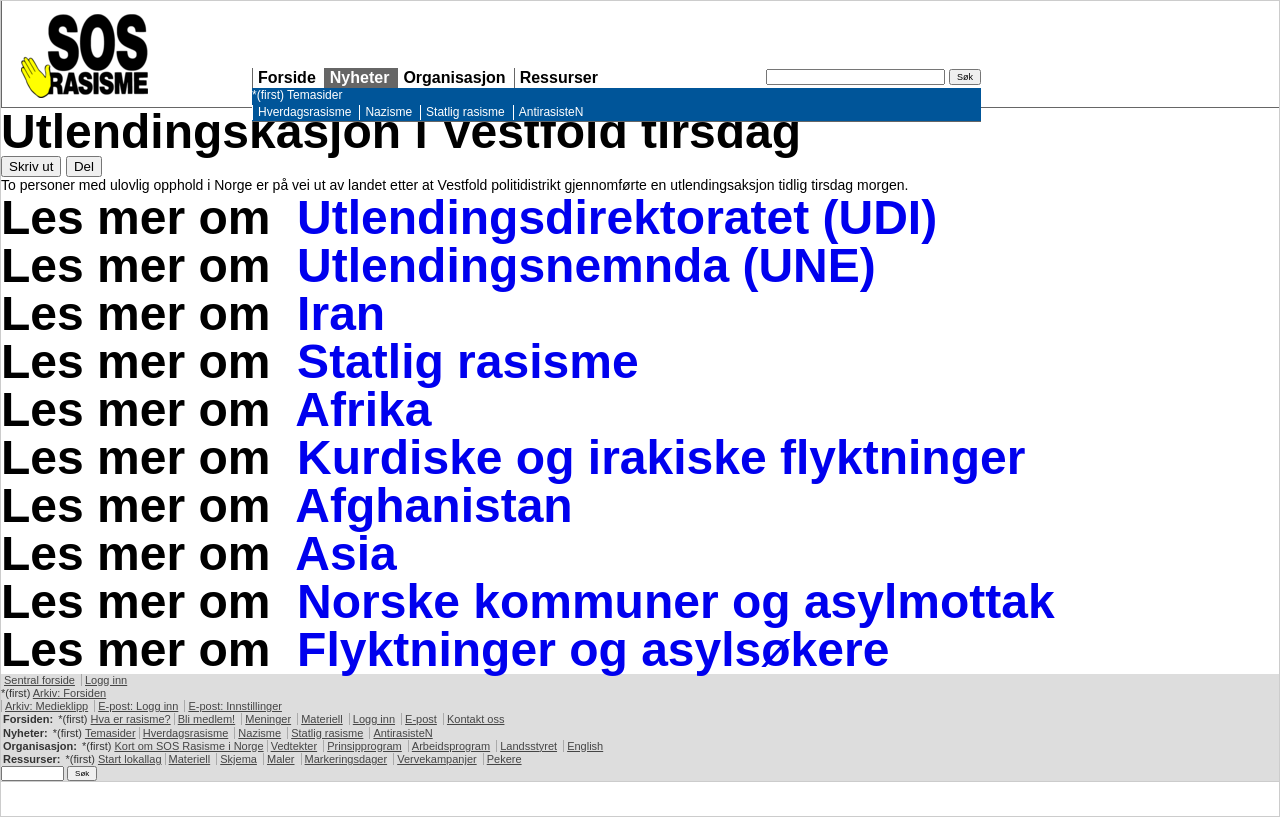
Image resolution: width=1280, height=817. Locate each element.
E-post (421, 719)
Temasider (314, 95)
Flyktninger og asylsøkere (593, 649)
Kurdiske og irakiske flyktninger (661, 457)
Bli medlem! (206, 719)
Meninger (268, 719)
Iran (341, 313)
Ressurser (559, 77)
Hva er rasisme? (131, 719)
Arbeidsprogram (451, 746)
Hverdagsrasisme (304, 112)
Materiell (322, 719)
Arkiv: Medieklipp (46, 706)
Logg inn (106, 680)
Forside (287, 77)
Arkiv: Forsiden (69, 693)
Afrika (363, 409)
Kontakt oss (475, 719)
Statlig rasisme (465, 112)
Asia (345, 553)
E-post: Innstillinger (235, 706)
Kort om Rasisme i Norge (188, 746)
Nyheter (360, 77)
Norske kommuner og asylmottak (676, 601)
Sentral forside (39, 680)
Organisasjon (454, 77)
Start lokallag (130, 759)
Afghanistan (433, 505)
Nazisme (388, 112)
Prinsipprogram (364, 746)
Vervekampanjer (437, 759)
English (585, 746)
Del (84, 166)
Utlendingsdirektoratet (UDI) (617, 217)
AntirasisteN (551, 112)
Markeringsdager (346, 759)
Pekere (504, 759)
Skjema (238, 759)
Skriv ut (31, 166)
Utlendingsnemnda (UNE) (586, 265)
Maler (281, 759)
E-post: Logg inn (138, 706)
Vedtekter (294, 746)
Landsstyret (528, 746)
